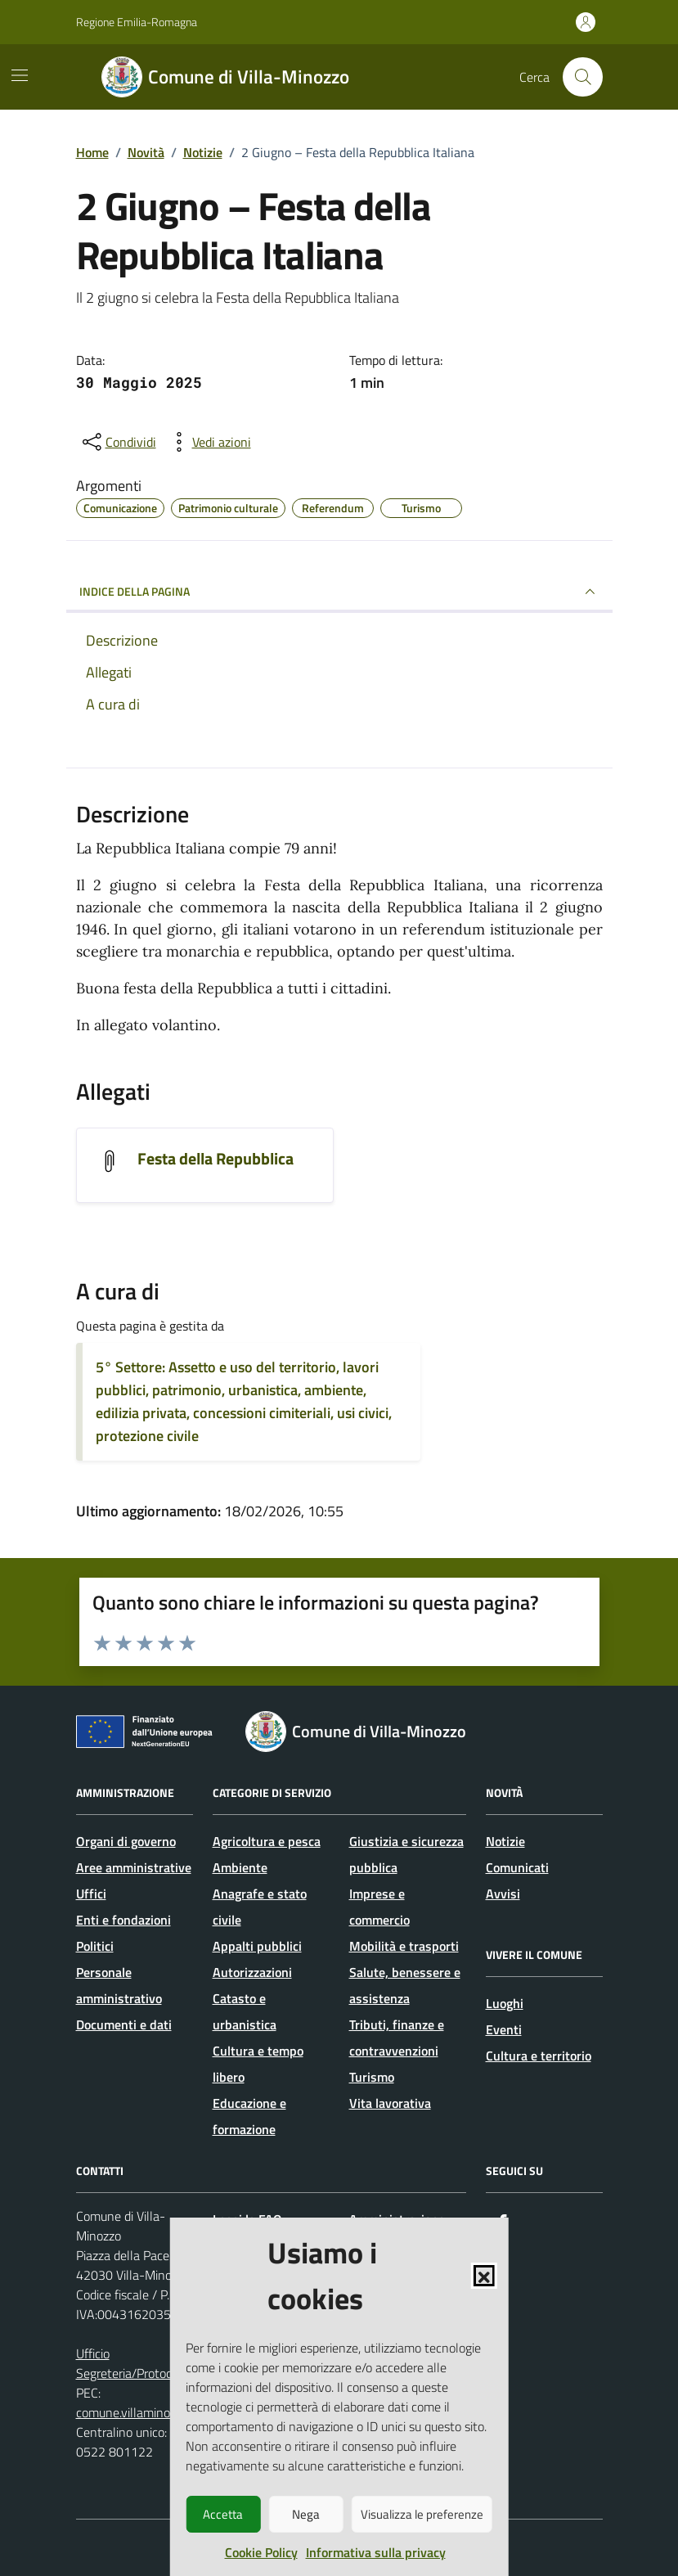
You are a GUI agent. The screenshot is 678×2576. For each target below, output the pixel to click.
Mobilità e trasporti (404, 1946)
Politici (95, 1946)
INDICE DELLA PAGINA (339, 591)
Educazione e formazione (249, 2116)
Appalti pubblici (257, 1946)
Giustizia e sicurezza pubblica (406, 1854)
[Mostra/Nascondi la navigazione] (19, 75)
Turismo (371, 2077)
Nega (306, 2514)
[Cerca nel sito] (582, 77)
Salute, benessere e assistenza (404, 1985)
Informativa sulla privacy (376, 2552)
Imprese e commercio (379, 1907)
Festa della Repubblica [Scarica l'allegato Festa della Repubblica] (215, 1158)
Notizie (505, 1841)
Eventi (504, 2029)
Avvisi (503, 1893)
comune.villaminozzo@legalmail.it (168, 2412)
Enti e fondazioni (123, 1920)
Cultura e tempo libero (258, 2064)
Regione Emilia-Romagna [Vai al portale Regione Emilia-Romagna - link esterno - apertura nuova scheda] (136, 21)
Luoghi (504, 2003)
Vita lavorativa (390, 2103)
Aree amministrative (133, 1867)
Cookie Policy (261, 2552)
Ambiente (240, 1867)
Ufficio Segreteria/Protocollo (133, 2363)
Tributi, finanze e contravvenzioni (396, 2037)
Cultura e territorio (538, 2055)
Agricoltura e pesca (267, 1841)
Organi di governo (126, 1841)
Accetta (223, 2514)
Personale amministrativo (119, 1985)
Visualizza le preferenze (422, 2514)
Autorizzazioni (252, 1972)
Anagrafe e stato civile (260, 1907)
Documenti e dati (124, 2024)
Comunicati (517, 1867)
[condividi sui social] (117, 442)
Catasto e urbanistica (244, 2011)
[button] (484, 2276)
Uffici (91, 1893)
